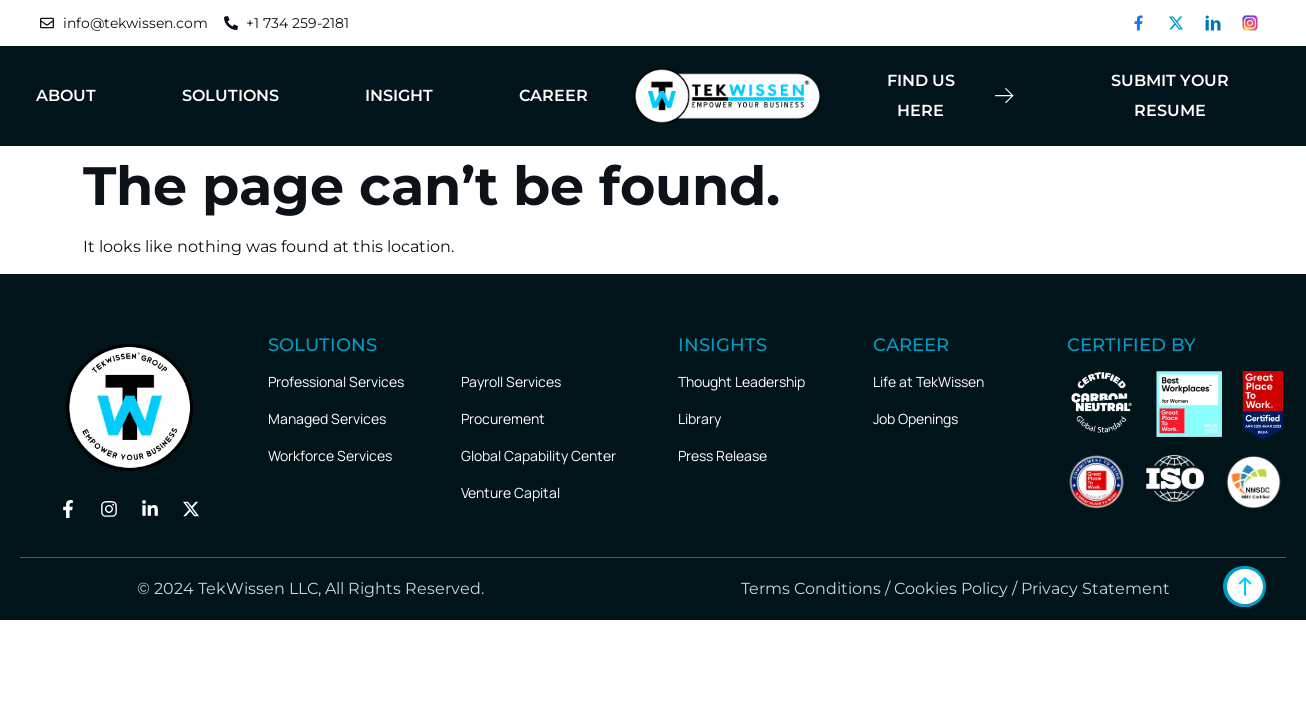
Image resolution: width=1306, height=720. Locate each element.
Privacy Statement (1095, 588)
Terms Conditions (809, 588)
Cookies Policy (951, 588)
